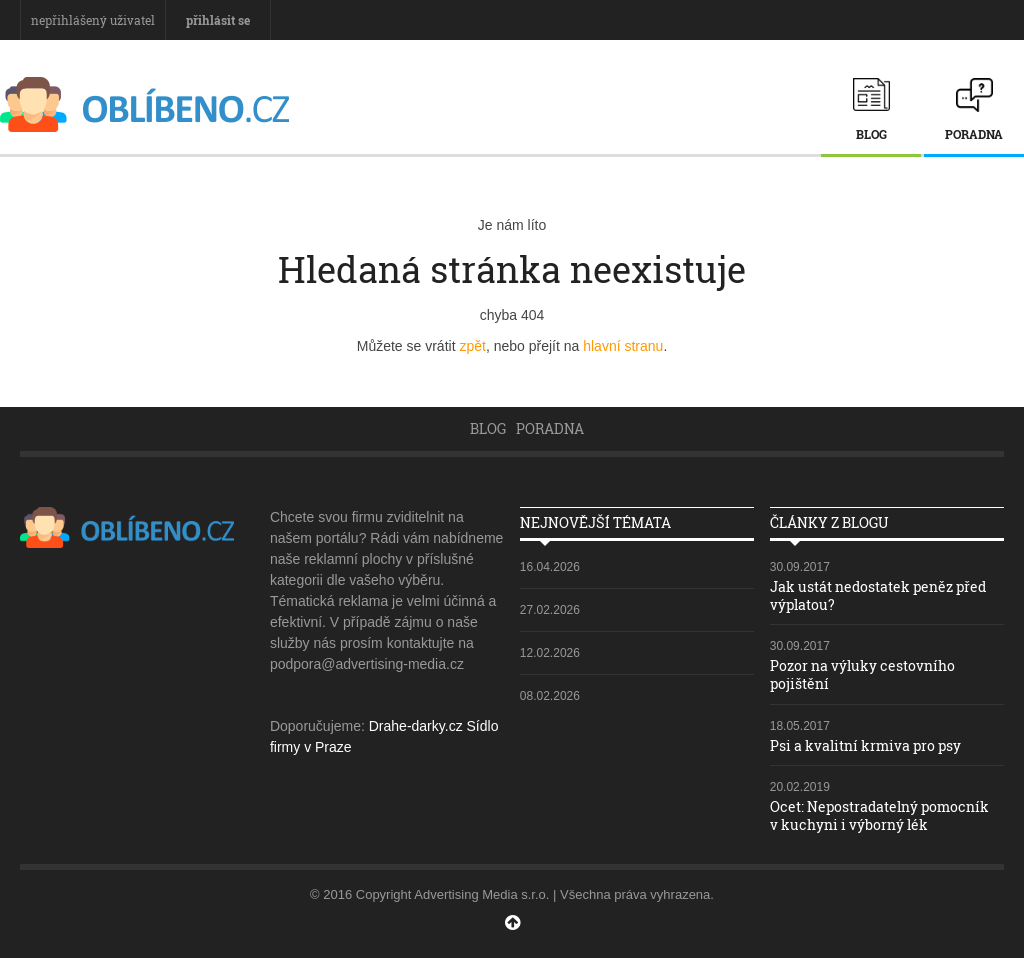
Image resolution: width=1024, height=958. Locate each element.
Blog (871, 134)
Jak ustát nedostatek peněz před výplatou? (878, 595)
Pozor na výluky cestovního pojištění (862, 674)
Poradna (974, 134)
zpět (472, 346)
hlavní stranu (623, 346)
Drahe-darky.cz (416, 726)
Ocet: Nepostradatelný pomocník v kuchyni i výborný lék (879, 815)
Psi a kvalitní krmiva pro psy (865, 745)
